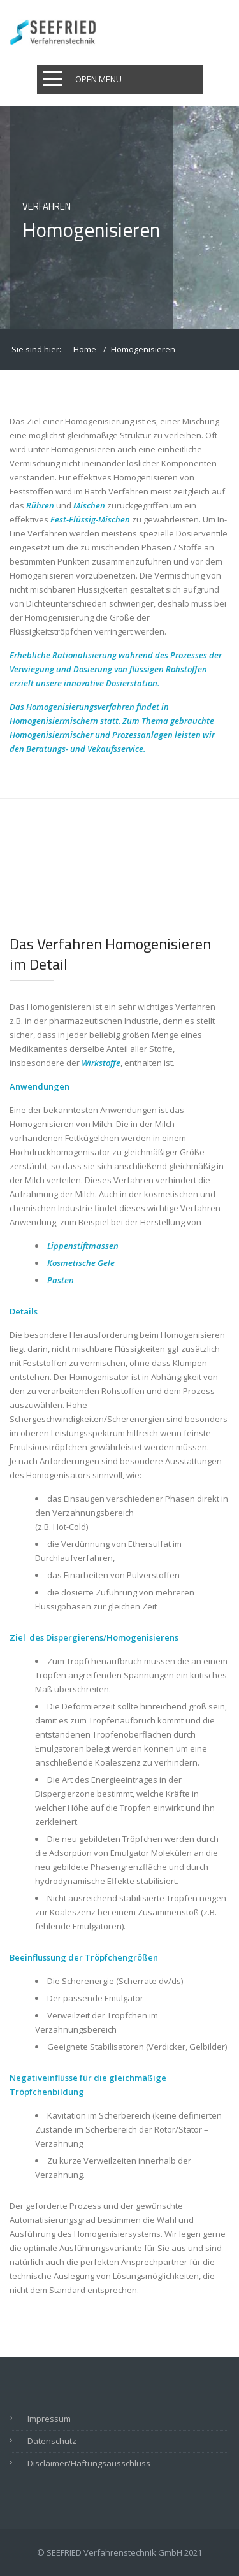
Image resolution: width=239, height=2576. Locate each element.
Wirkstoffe (101, 1063)
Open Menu (98, 79)
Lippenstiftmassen (83, 1245)
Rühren (40, 505)
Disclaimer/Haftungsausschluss (88, 2463)
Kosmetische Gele (81, 1263)
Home (84, 349)
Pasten (60, 1280)
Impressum (49, 2418)
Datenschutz (51, 2441)
